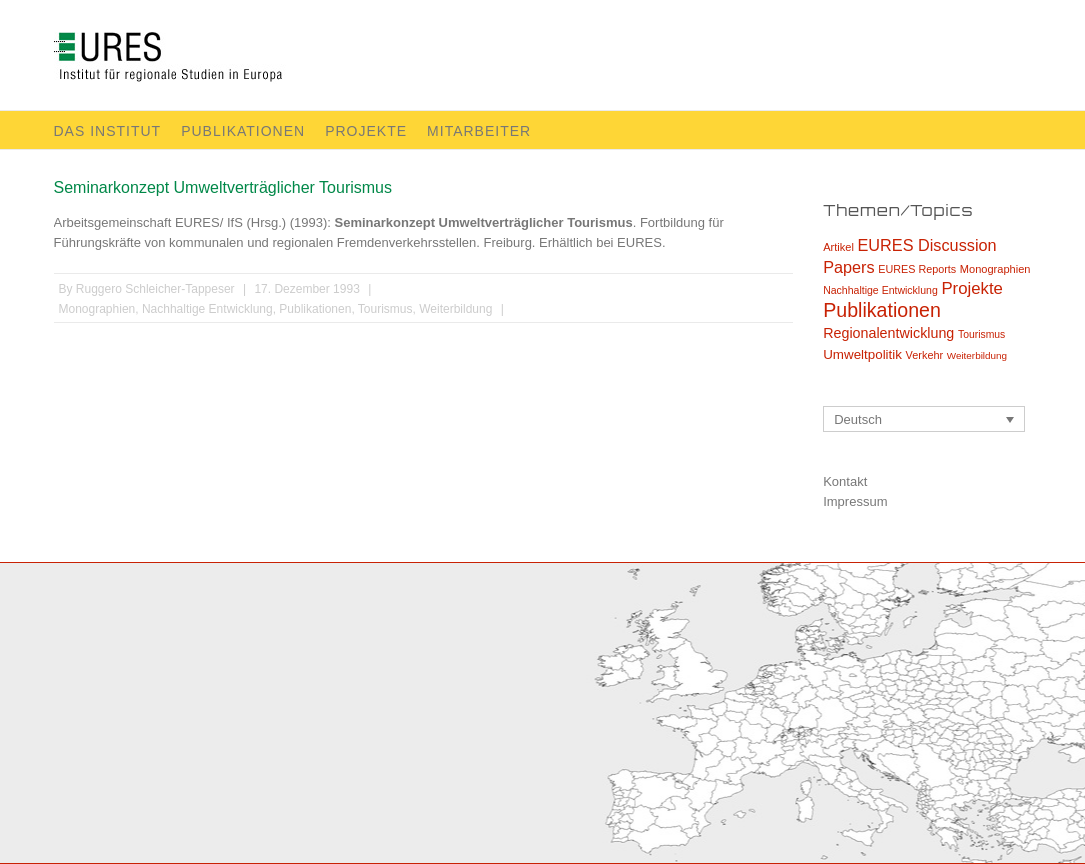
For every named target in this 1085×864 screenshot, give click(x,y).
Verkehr (925, 355)
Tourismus (385, 309)
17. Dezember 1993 (306, 289)
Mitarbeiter (479, 131)
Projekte (366, 131)
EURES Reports (917, 269)
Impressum (855, 501)
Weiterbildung (455, 309)
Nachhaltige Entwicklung (207, 309)
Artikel (838, 247)
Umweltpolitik (862, 354)
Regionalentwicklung (888, 333)
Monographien (97, 309)
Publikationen (243, 131)
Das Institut (108, 131)
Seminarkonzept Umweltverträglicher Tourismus (223, 187)
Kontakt (845, 481)
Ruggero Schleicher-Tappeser (155, 289)
